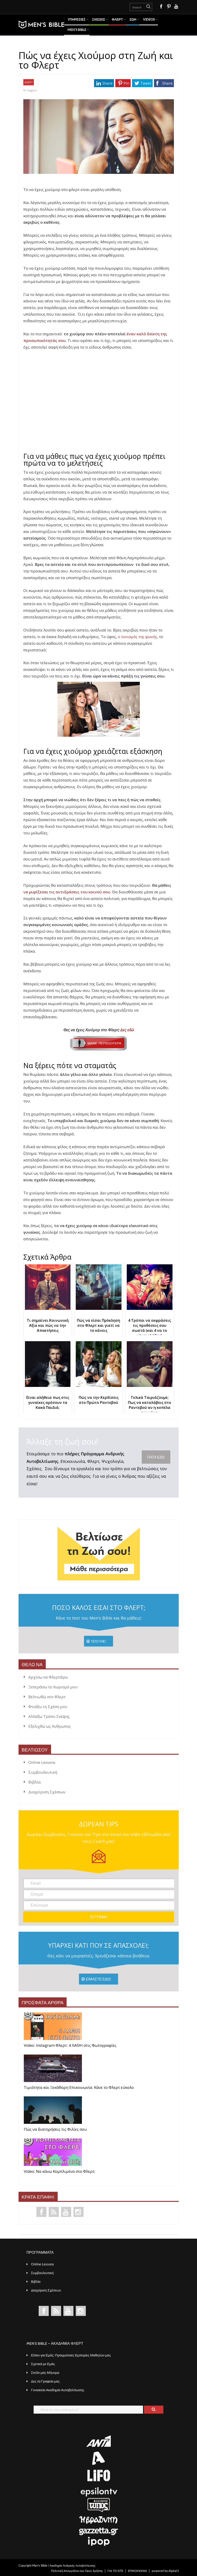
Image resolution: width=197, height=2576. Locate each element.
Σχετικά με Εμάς (43, 2364)
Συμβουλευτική (42, 1772)
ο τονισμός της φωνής (137, 636)
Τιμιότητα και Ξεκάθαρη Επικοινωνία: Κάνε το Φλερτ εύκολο (79, 2087)
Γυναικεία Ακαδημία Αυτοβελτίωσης (57, 2390)
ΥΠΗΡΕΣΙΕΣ (77, 19)
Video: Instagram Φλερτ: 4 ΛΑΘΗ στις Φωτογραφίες (70, 2045)
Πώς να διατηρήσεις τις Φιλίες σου (55, 2129)
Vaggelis (32, 90)
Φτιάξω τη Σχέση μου (47, 1706)
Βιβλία (34, 1782)
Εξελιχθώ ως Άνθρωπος (49, 1726)
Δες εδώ (101, 1039)
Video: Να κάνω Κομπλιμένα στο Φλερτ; (59, 2171)
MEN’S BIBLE (76, 30)
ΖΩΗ (133, 19)
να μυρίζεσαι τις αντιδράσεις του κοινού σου (66, 891)
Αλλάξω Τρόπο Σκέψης (49, 1716)
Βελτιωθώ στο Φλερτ (47, 1696)
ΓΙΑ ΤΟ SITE (115, 2571)
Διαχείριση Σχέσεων (46, 1791)
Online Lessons (41, 1762)
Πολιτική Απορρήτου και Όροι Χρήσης (77, 2571)
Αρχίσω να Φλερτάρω (48, 1677)
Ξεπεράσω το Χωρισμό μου (53, 1687)
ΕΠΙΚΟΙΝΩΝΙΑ (137, 2571)
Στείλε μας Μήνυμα (45, 2372)
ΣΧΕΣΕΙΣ (98, 19)
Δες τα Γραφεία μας (45, 2381)
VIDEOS (149, 19)
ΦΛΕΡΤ (117, 19)
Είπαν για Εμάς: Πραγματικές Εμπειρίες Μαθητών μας (71, 2355)
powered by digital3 (165, 2571)
